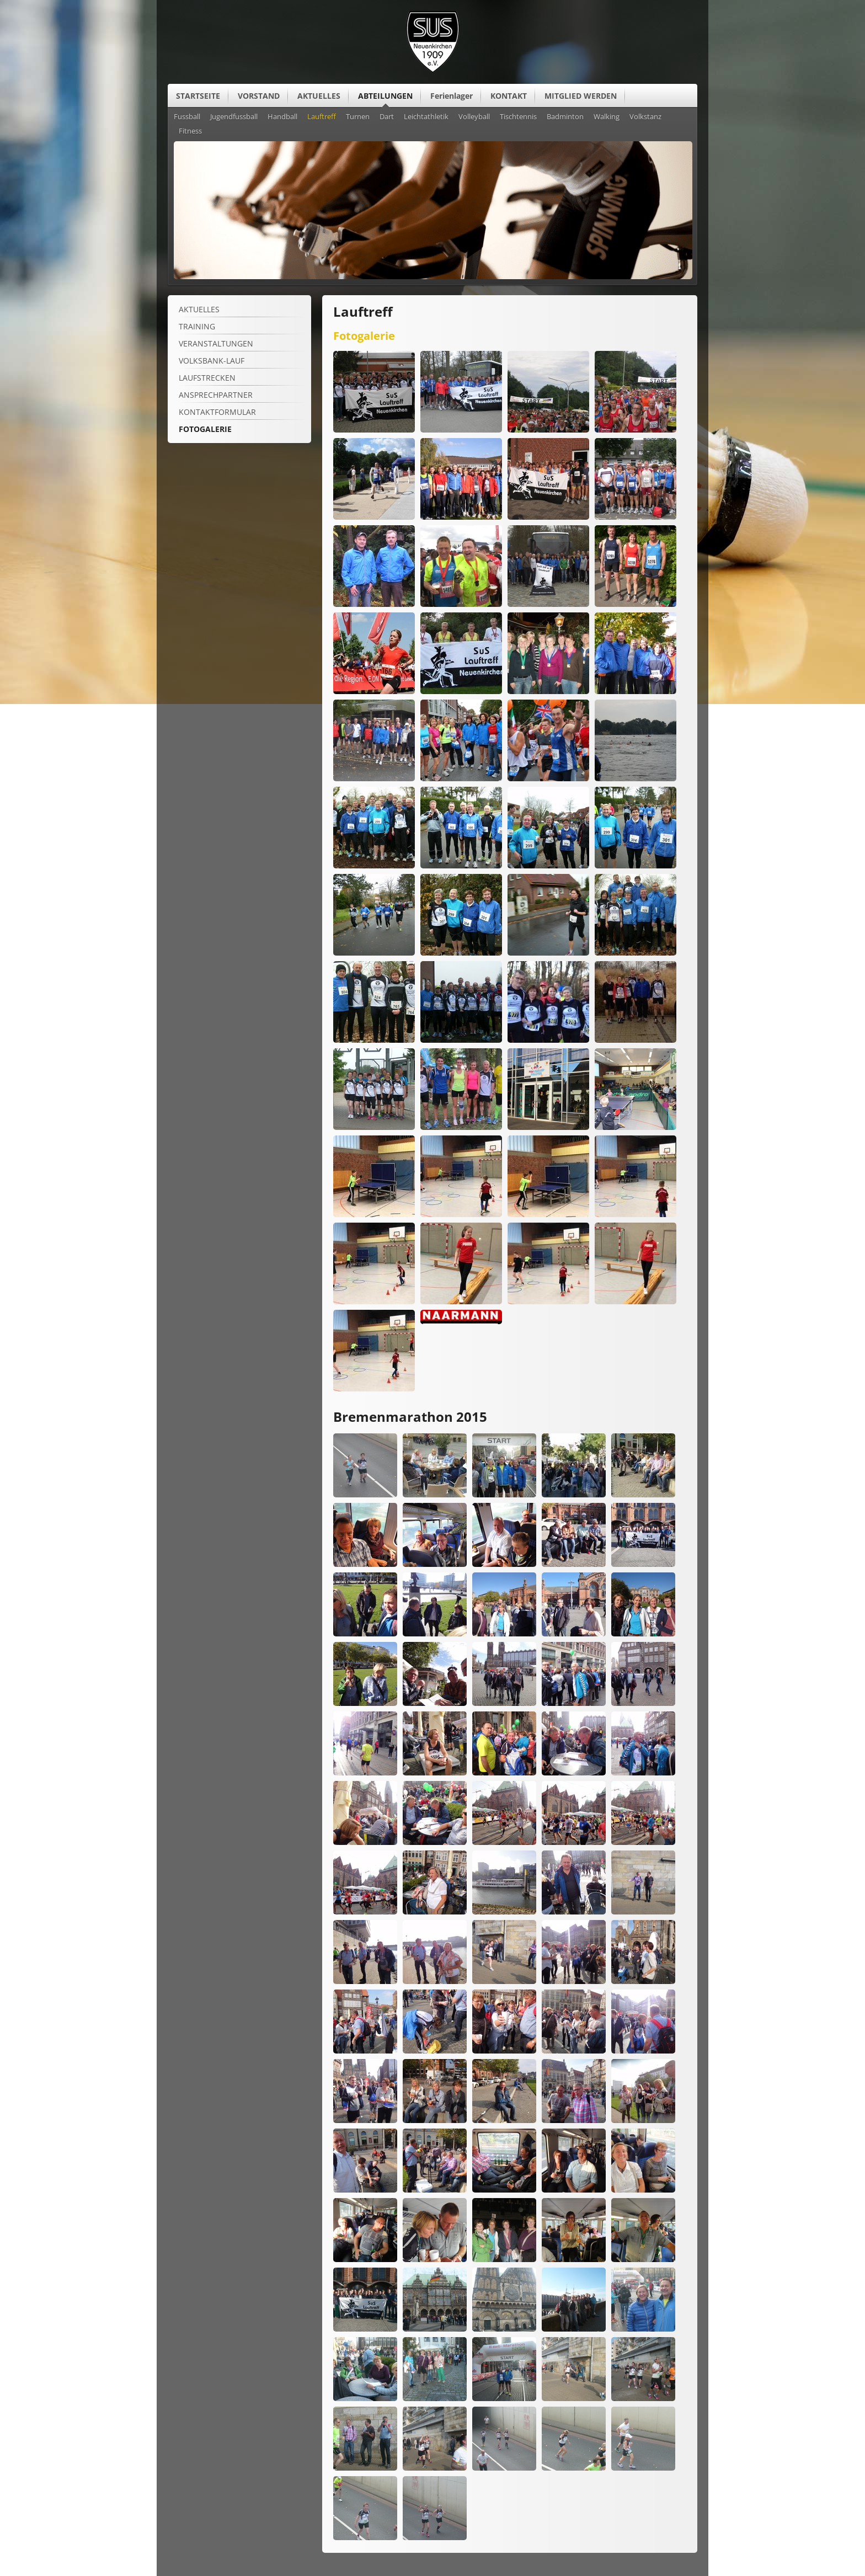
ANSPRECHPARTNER (216, 395)
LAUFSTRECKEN (207, 377)
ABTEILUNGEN (385, 95)
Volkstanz (645, 117)
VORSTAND (259, 95)
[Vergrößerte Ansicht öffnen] (374, 429)
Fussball (187, 117)
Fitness (190, 131)
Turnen (358, 117)
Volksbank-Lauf (211, 360)
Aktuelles (199, 309)
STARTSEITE (198, 95)
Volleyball (474, 117)
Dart (387, 117)
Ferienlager (451, 95)
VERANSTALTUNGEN (216, 343)
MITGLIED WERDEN (580, 95)
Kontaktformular (217, 412)
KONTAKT (508, 95)
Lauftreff (321, 117)
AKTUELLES (318, 95)
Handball (282, 117)
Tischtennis (518, 117)
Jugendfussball (234, 117)
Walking (607, 117)
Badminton (565, 117)
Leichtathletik (426, 117)
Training (197, 326)
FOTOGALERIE (205, 429)
